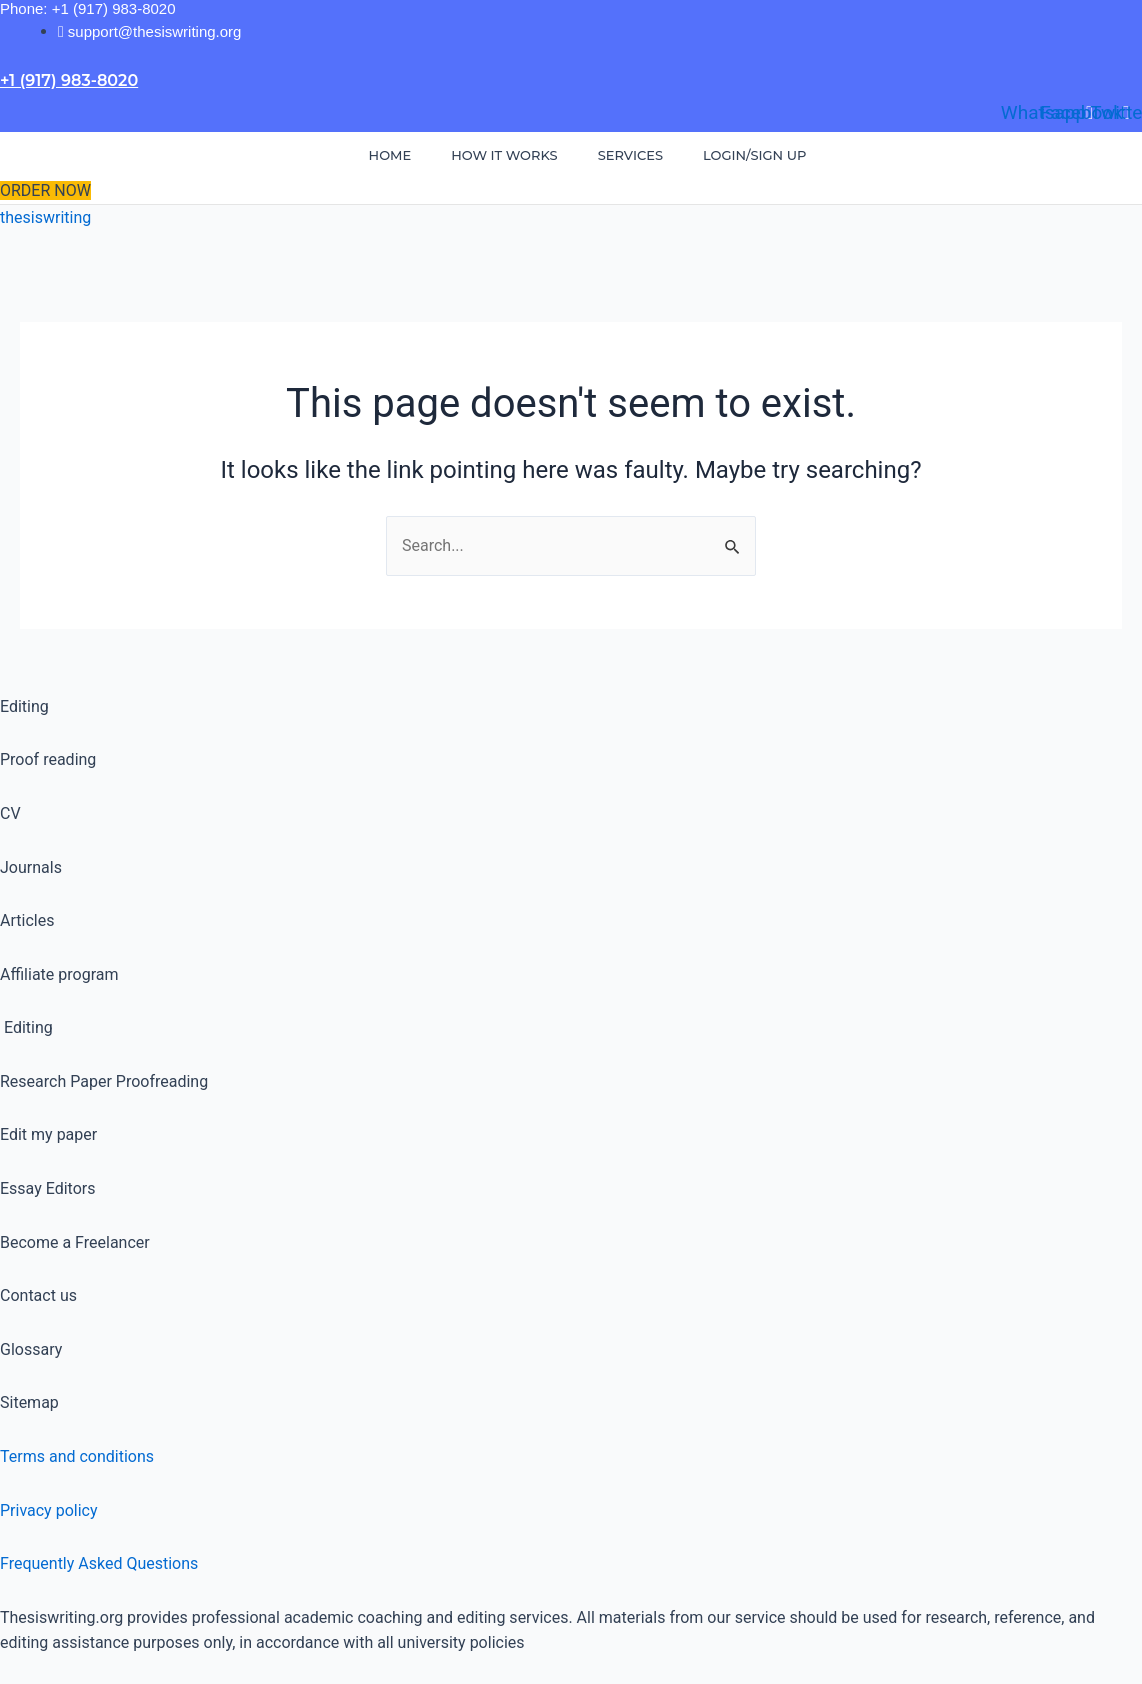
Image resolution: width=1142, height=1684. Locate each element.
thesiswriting (45, 217)
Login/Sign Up (754, 155)
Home (390, 155)
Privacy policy (49, 1510)
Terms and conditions (77, 1456)
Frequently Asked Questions (99, 1563)
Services (630, 155)
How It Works (504, 155)
